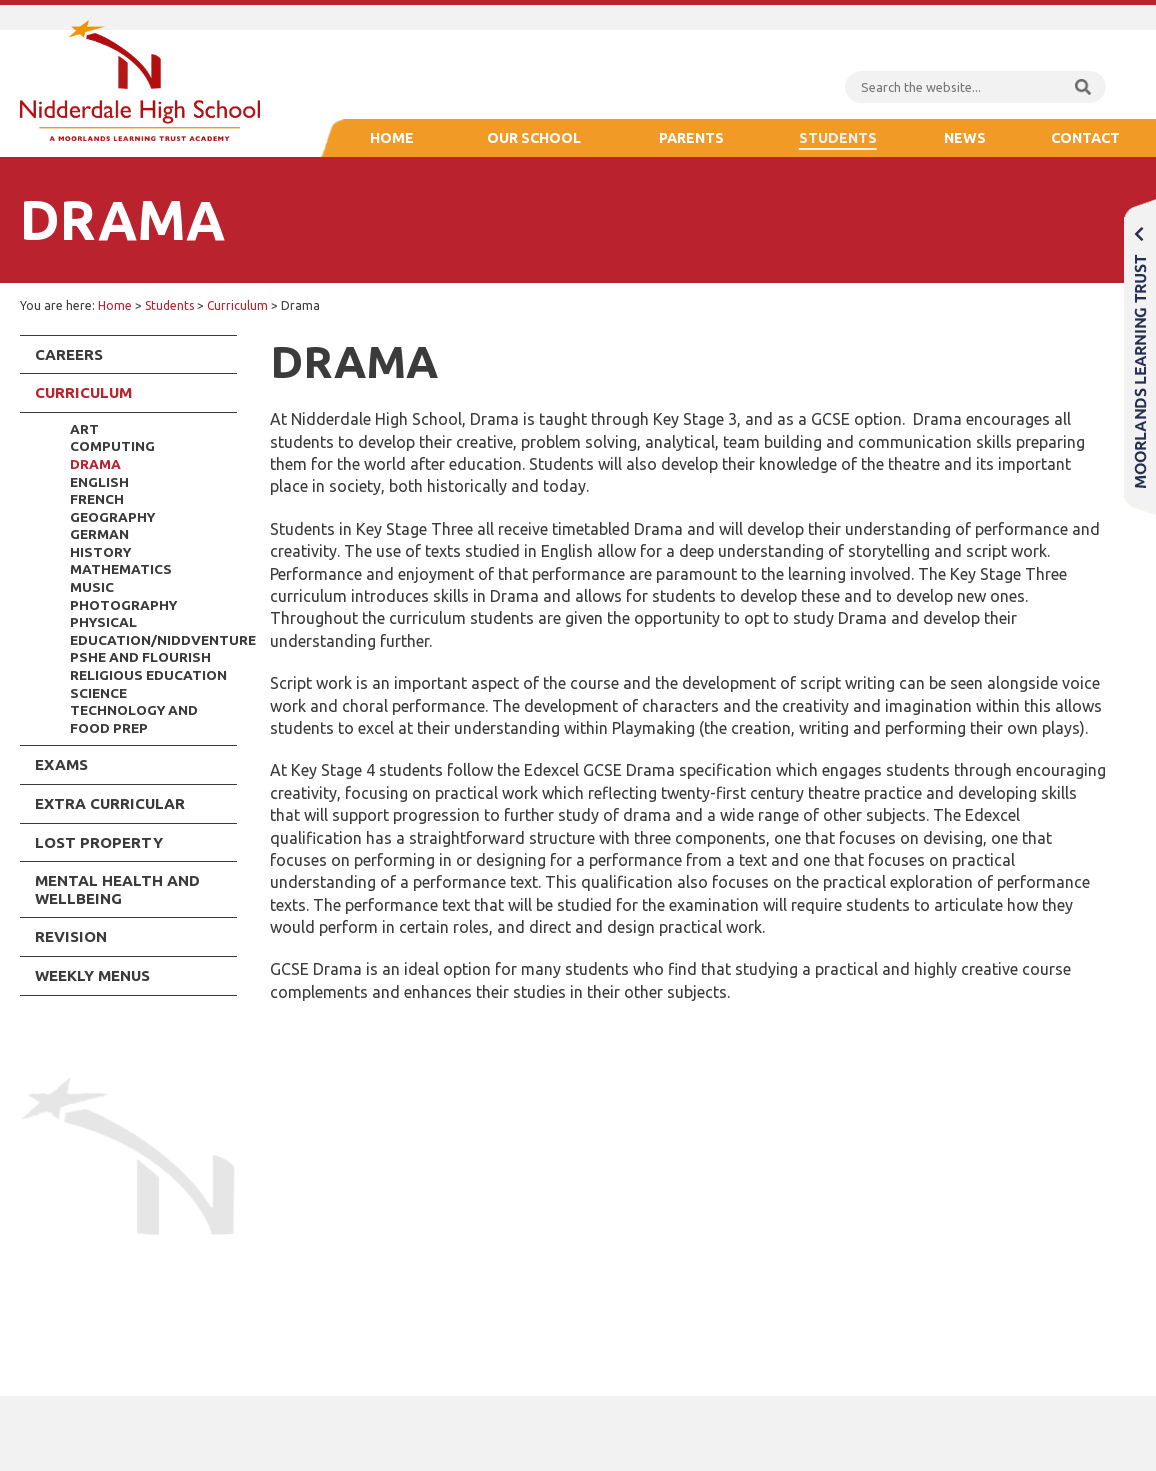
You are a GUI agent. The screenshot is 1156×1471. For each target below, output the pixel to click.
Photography (123, 605)
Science (98, 693)
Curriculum (237, 305)
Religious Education (148, 675)
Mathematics (121, 569)
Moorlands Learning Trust (1140, 356)
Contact (1085, 138)
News (965, 138)
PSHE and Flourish (140, 657)
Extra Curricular (110, 803)
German (99, 534)
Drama (95, 464)
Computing (112, 446)
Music (92, 587)
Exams (61, 764)
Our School (534, 138)
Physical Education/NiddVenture (153, 631)
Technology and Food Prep (134, 719)
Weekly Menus (92, 975)
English (99, 482)
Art (84, 429)
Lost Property (99, 842)
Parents (691, 138)
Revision (71, 936)
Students (838, 138)
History (100, 552)
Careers (69, 354)
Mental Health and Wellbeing (117, 889)
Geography (112, 517)
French (97, 499)
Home (392, 138)
